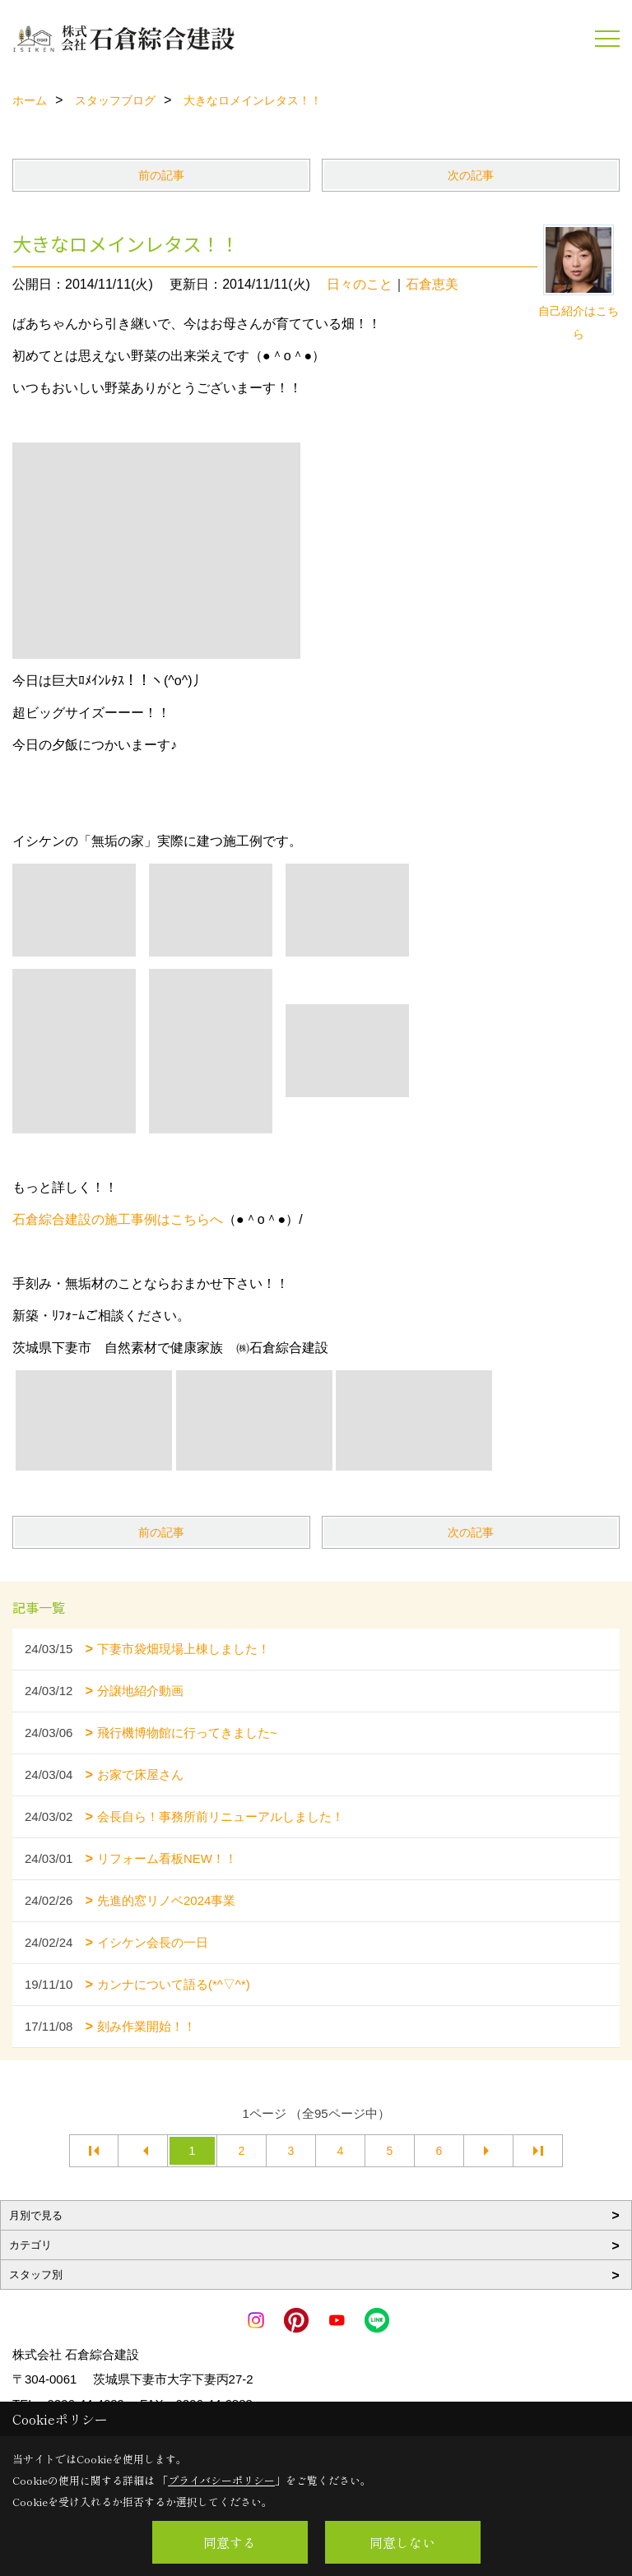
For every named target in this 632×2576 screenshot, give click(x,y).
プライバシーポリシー (221, 2480)
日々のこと (360, 284)
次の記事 (471, 175)
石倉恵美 (432, 284)
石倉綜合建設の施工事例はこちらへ (117, 1219)
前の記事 (161, 175)
